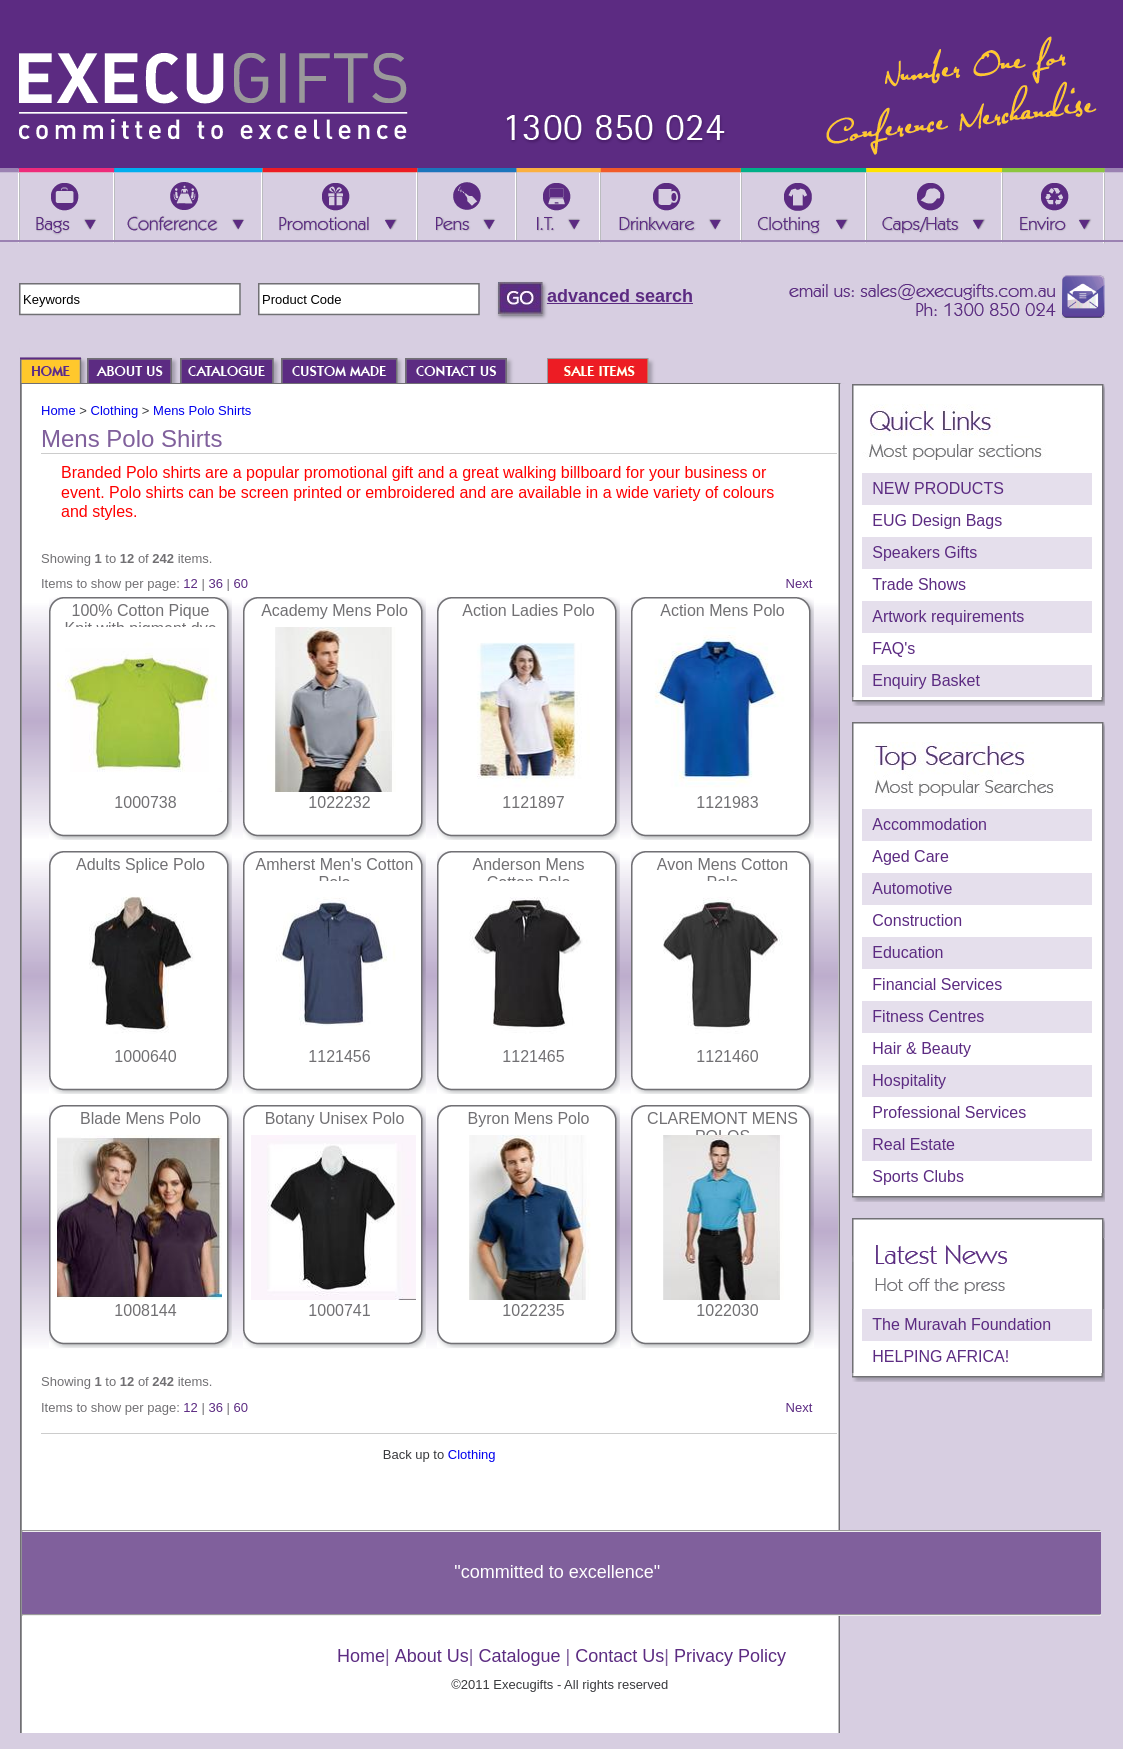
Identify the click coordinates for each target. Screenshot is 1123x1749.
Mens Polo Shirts (202, 410)
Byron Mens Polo (529, 1118)
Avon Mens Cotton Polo (722, 873)
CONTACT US (466, 372)
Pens (467, 206)
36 (215, 583)
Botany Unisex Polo (335, 1118)
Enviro (1053, 206)
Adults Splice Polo (140, 864)
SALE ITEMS (608, 372)
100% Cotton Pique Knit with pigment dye (140, 619)
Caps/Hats (934, 206)
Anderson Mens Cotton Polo (528, 873)
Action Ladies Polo (528, 610)
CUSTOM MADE (349, 372)
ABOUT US (140, 372)
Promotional (340, 206)
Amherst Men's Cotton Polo (335, 873)
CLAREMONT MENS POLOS (722, 1127)
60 (241, 583)
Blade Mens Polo (140, 1118)
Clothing (115, 410)
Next (799, 583)
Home (58, 410)
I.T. (558, 206)
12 (190, 583)
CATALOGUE (236, 372)
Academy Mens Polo (334, 610)
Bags (65, 206)
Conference (188, 206)
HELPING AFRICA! (940, 1356)
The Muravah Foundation (961, 1324)
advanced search (620, 296)
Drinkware (670, 206)
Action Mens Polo (722, 610)
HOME (60, 372)
